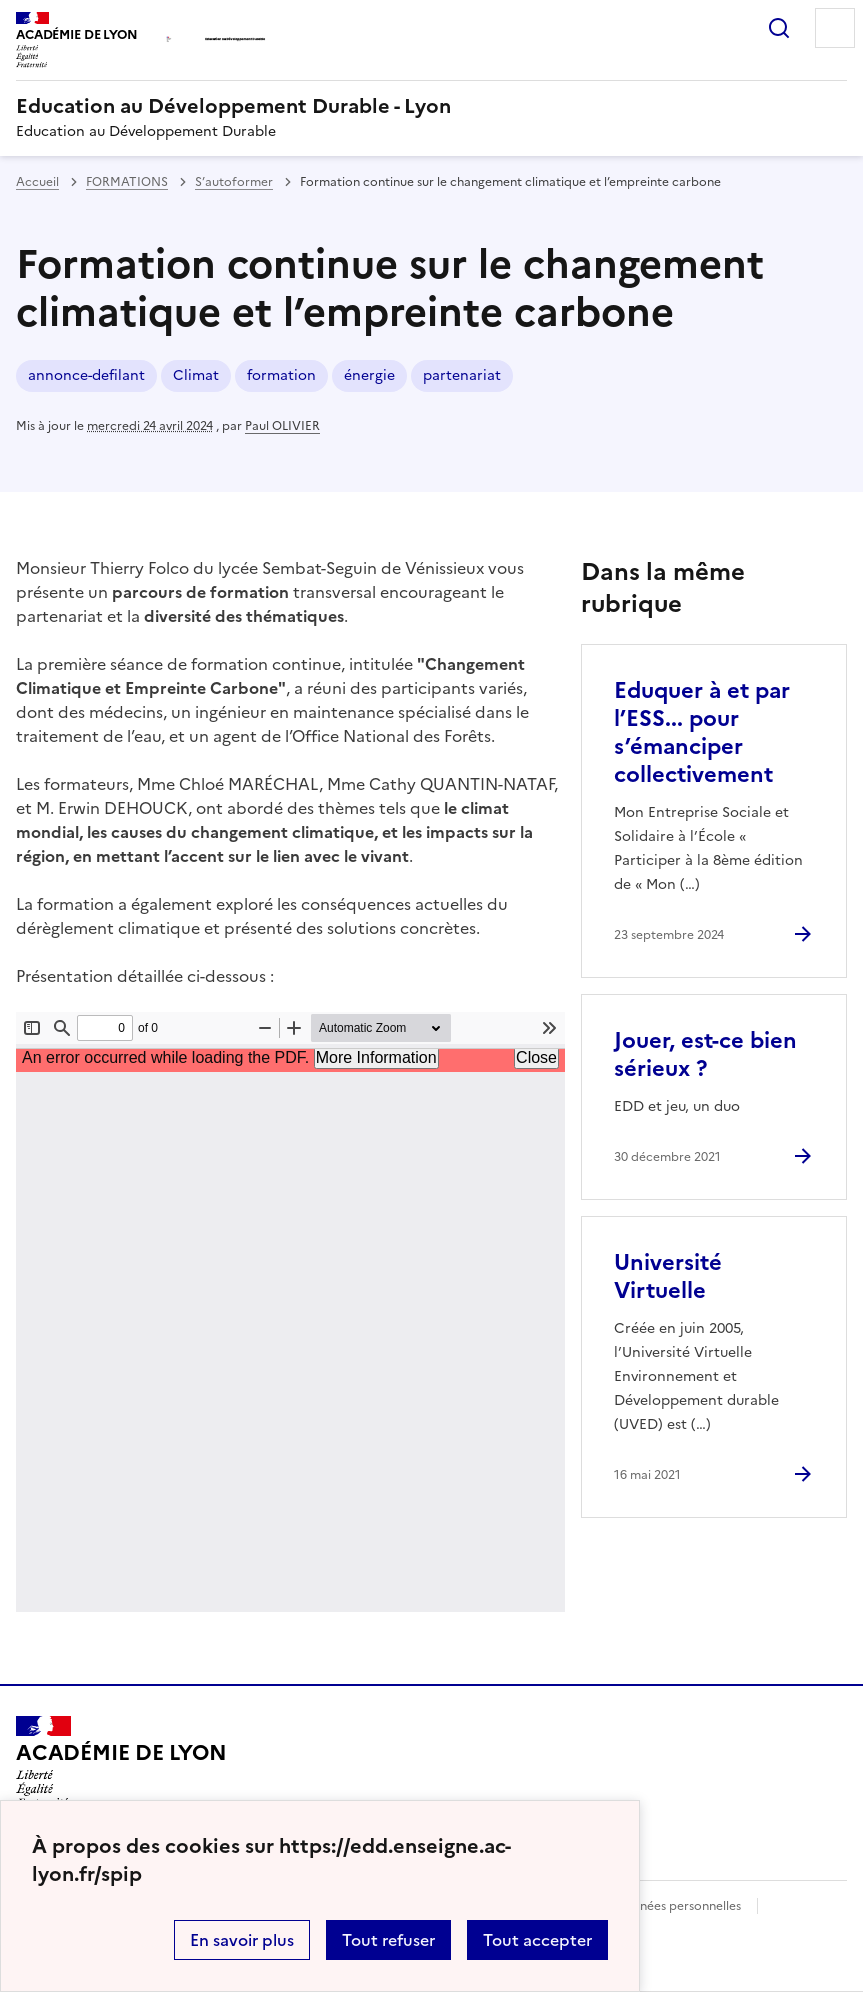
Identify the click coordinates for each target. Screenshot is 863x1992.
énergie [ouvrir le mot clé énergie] (369, 375)
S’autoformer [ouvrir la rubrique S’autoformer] (234, 182)
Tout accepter (537, 1940)
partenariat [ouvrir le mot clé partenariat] (462, 375)
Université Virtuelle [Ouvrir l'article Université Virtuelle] (668, 1276)
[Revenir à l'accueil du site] (121, 1762)
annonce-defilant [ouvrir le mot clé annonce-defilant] (86, 375)
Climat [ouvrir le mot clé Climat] (196, 375)
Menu (835, 28)
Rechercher (779, 28)
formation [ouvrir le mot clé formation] (281, 375)
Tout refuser (388, 1940)
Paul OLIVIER (282, 426)
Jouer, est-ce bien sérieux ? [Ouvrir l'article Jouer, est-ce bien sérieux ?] (705, 1054)
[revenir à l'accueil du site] (431, 106)
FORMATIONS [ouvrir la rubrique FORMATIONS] (127, 182)
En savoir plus (242, 1940)
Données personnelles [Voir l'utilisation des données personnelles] (678, 1906)
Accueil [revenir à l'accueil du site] (37, 182)
